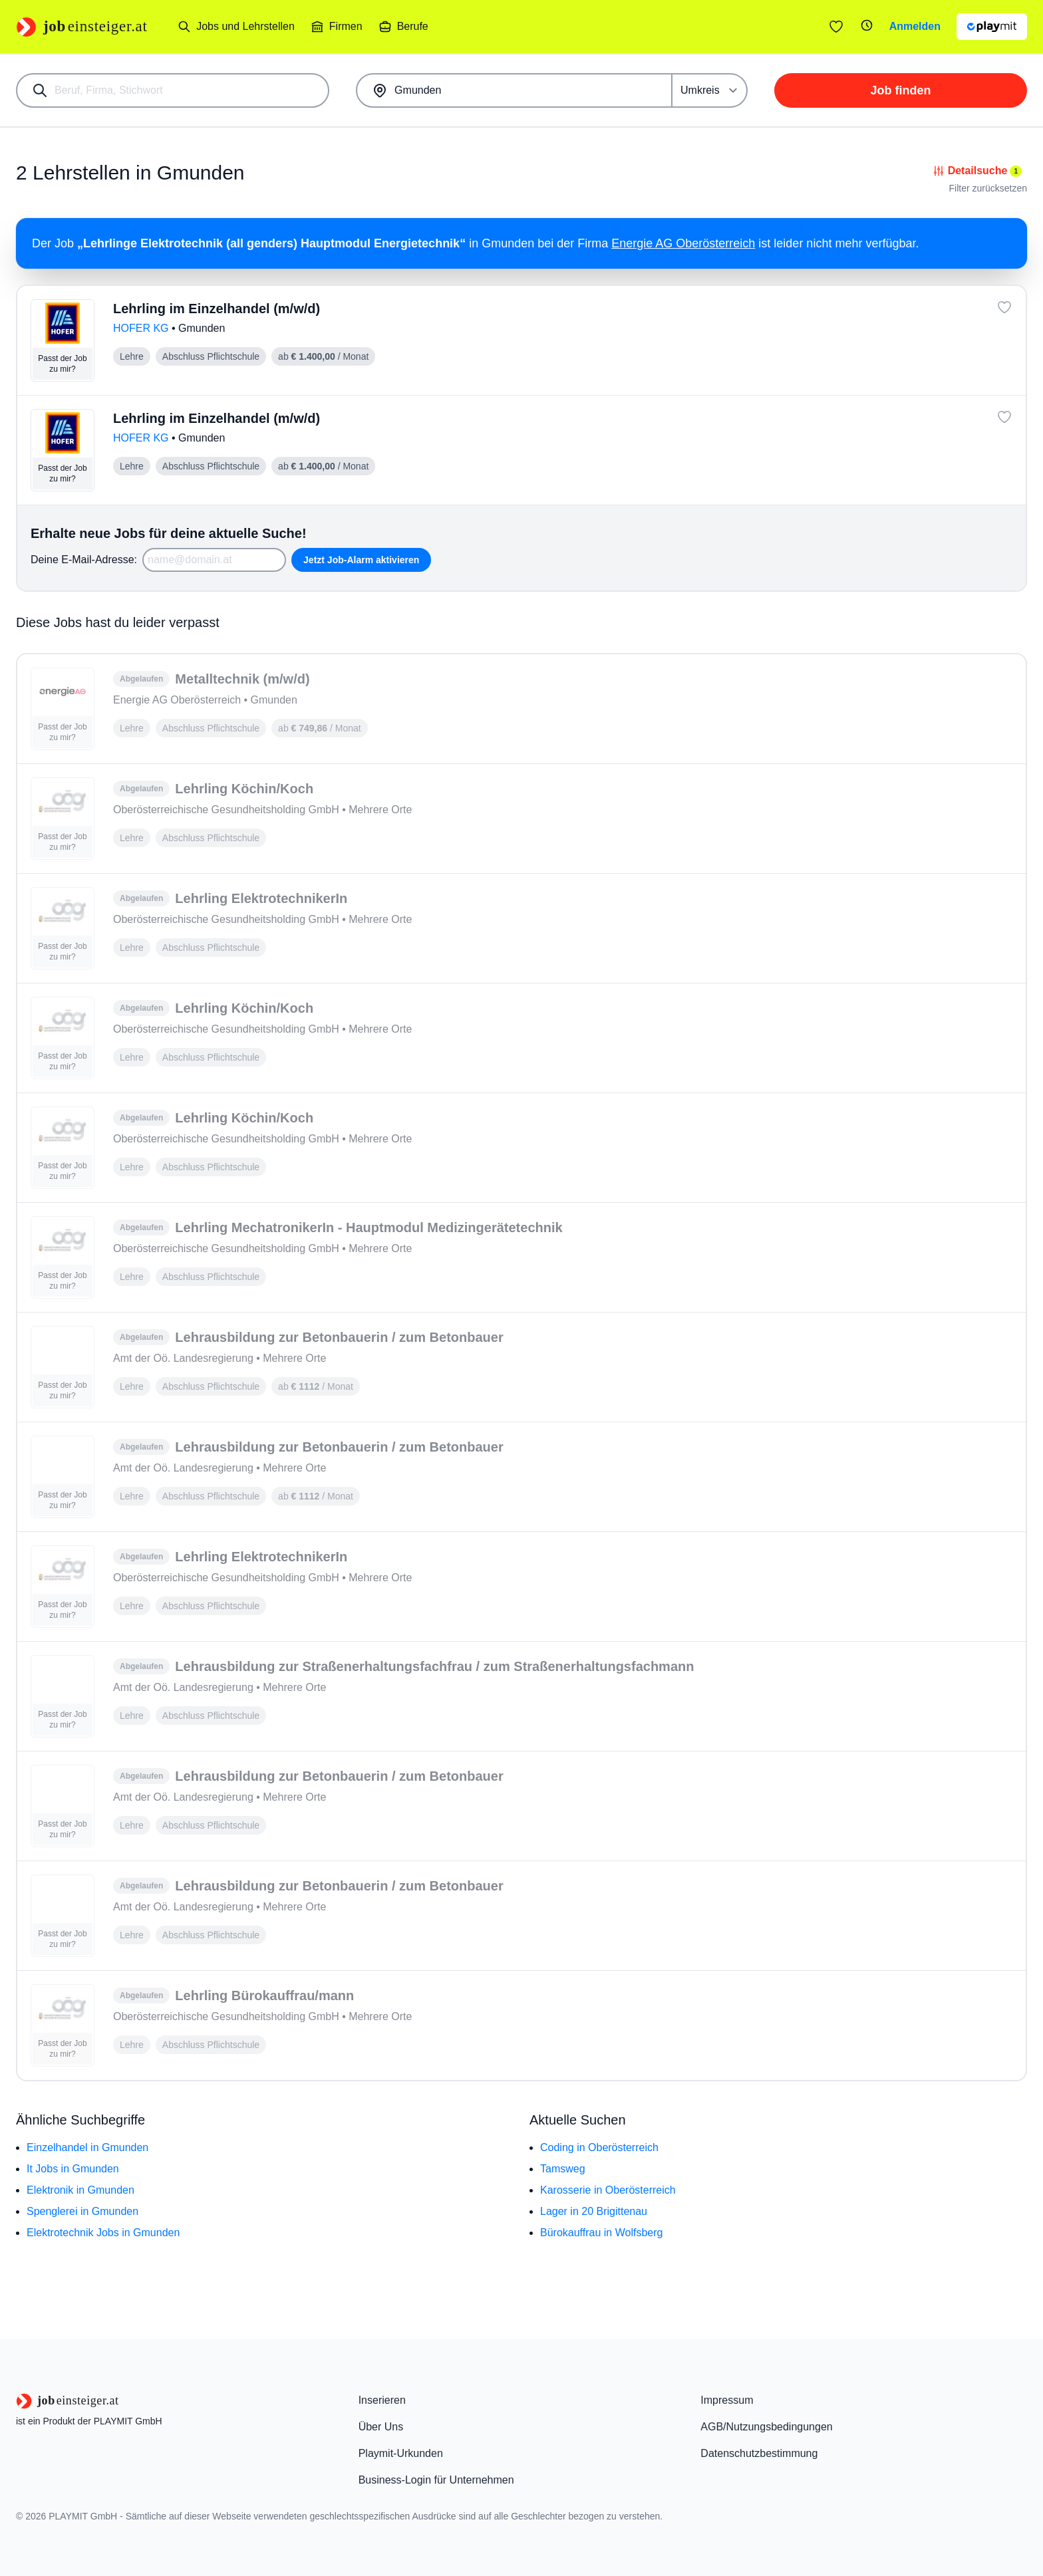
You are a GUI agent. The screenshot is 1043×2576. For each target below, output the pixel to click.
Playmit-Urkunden (401, 2453)
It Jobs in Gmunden (73, 2168)
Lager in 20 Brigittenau (593, 2211)
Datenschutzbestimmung (759, 2453)
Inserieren (382, 2400)
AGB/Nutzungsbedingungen (766, 2426)
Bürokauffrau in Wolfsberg (601, 2232)
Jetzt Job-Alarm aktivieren (361, 560)
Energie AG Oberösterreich (683, 243)
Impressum (726, 2400)
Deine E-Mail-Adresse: (84, 559)
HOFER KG (142, 328)
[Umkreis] (710, 90)
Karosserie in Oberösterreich (608, 2190)
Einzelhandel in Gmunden (87, 2147)
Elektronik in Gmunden (80, 2190)
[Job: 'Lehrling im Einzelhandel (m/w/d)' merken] (1004, 307)
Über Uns (381, 2426)
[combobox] (172, 90)
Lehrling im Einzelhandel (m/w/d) (216, 308)
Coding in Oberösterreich (599, 2147)
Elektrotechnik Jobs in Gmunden (103, 2232)
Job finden (901, 90)
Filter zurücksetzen (988, 188)
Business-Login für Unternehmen (436, 2480)
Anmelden (915, 26)
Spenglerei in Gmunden (82, 2211)
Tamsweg (562, 2168)
